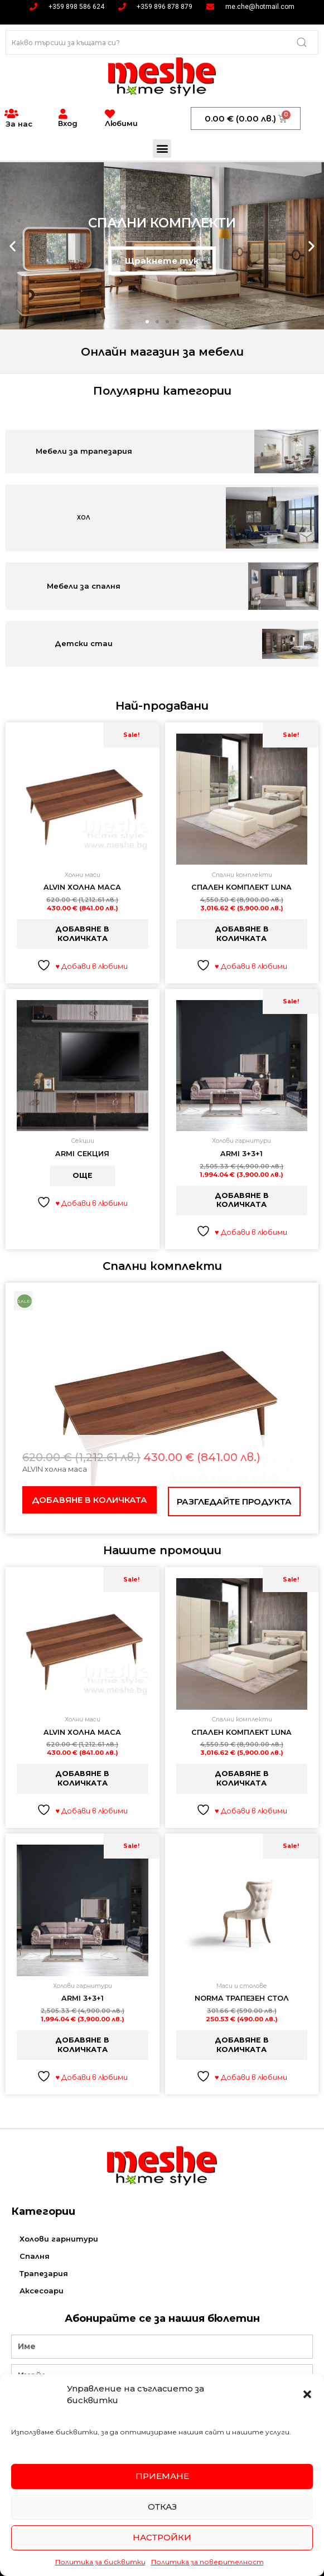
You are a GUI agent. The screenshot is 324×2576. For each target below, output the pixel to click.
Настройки (162, 2537)
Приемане (162, 2476)
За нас (19, 123)
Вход (68, 123)
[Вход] (63, 114)
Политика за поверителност (207, 2562)
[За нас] (11, 113)
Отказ (162, 2506)
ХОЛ (83, 517)
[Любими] (110, 114)
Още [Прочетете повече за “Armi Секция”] (82, 1175)
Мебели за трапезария (84, 451)
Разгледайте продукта (234, 1501)
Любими (121, 123)
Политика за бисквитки (100, 2562)
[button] (307, 2394)
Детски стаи (84, 643)
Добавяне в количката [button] (82, 934)
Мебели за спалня (83, 585)
